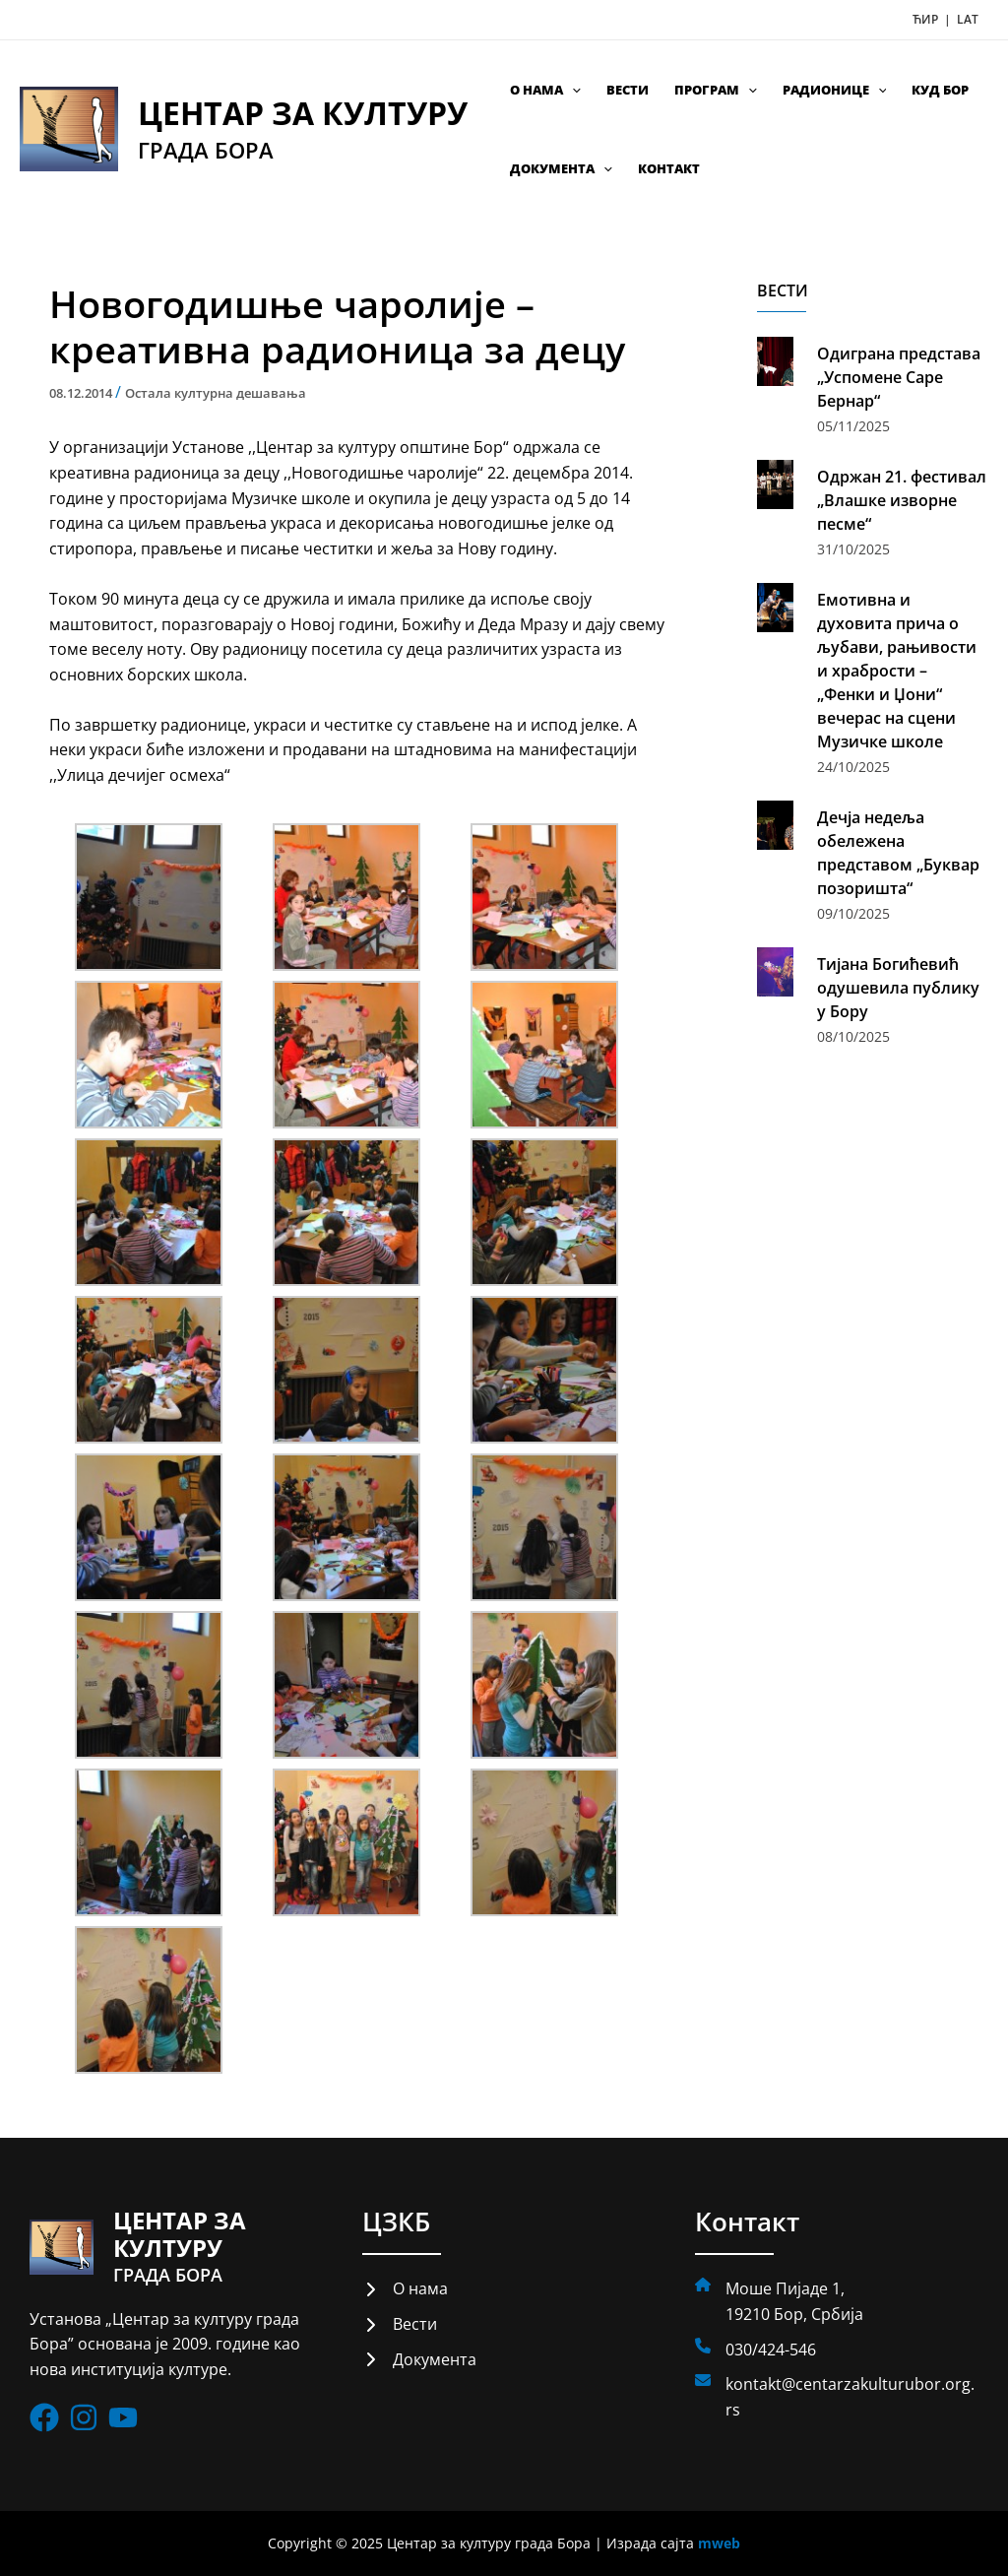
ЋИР (927, 19)
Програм (715, 89)
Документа (561, 168)
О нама (545, 89)
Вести (627, 89)
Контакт (669, 168)
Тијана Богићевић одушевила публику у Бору (898, 987)
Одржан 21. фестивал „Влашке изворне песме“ (901, 500)
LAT (967, 19)
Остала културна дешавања (215, 393)
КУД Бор (940, 89)
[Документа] (419, 2360)
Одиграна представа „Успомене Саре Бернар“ (898, 377)
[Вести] (399, 2325)
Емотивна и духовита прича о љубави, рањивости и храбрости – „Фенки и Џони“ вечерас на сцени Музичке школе (896, 670)
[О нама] (405, 2289)
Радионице (835, 89)
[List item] (44, 2418)
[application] (572, 89)
